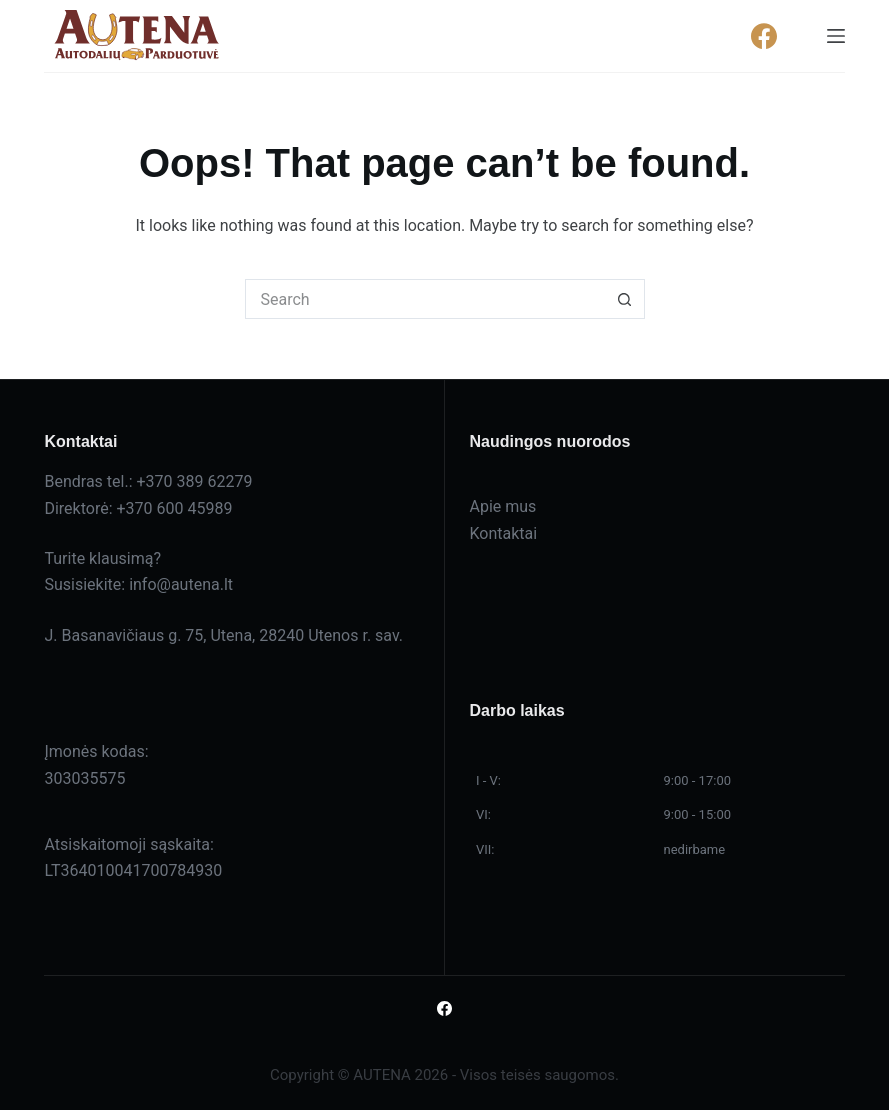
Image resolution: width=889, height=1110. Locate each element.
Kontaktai (504, 533)
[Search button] (625, 299)
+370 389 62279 (194, 481)
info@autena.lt (181, 584)
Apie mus (503, 506)
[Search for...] (425, 299)
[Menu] (836, 36)
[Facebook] (764, 36)
